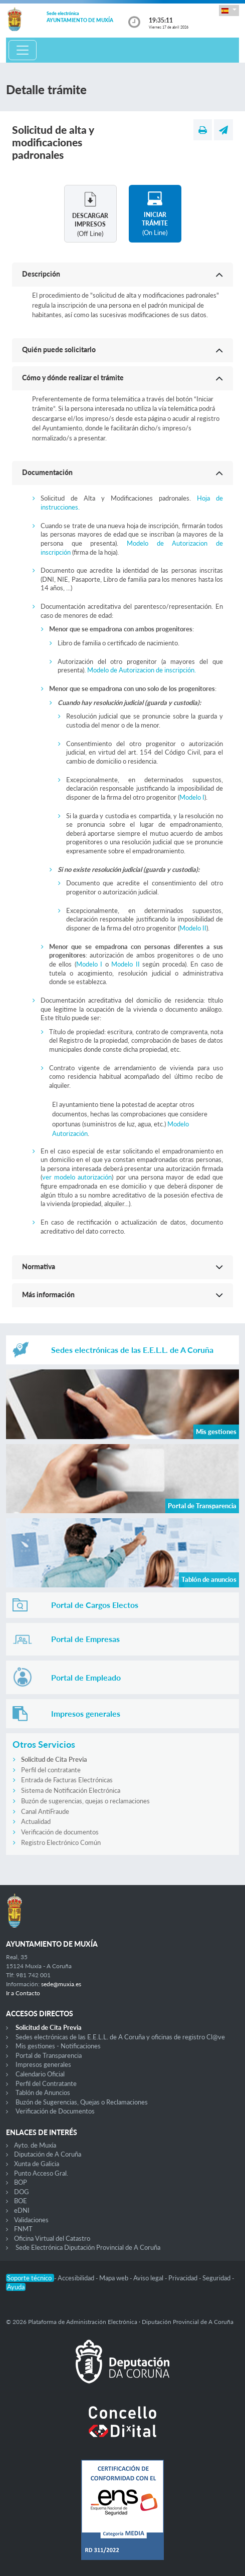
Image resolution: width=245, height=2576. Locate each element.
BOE (20, 2201)
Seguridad (217, 2278)
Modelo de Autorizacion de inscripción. (141, 670)
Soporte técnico (30, 2278)
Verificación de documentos (60, 1832)
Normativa (38, 1266)
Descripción (41, 274)
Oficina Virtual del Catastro (52, 2238)
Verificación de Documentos (55, 2111)
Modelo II (192, 928)
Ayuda (16, 2287)
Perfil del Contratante (46, 2083)
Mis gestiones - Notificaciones (58, 2046)
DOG (21, 2192)
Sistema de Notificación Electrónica (70, 1790)
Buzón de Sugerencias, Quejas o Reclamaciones (82, 2102)
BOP (20, 2182)
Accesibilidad (77, 2278)
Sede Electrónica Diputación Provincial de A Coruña (88, 2247)
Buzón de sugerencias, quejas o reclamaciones (85, 1801)
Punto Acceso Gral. (41, 2173)
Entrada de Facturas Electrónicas (67, 1780)
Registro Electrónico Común (61, 1842)
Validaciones (31, 2220)
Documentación (47, 472)
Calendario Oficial (40, 2074)
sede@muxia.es (61, 1984)
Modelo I (191, 797)
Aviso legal (149, 2278)
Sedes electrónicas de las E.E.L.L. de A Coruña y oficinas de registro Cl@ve (120, 2037)
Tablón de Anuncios (43, 2092)
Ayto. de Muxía (35, 2145)
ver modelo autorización (77, 1177)
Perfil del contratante (51, 1770)
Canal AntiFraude (45, 1811)
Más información (48, 1294)
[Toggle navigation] (23, 50)
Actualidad (36, 1821)
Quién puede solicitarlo (59, 349)
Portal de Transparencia (49, 2055)
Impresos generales (43, 2064)
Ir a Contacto (23, 1993)
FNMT (23, 2229)
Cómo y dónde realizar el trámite (73, 377)
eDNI (22, 2210)
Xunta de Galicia (36, 2164)
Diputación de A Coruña (47, 2154)
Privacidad (183, 2278)
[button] (229, 10)
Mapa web (114, 2278)
